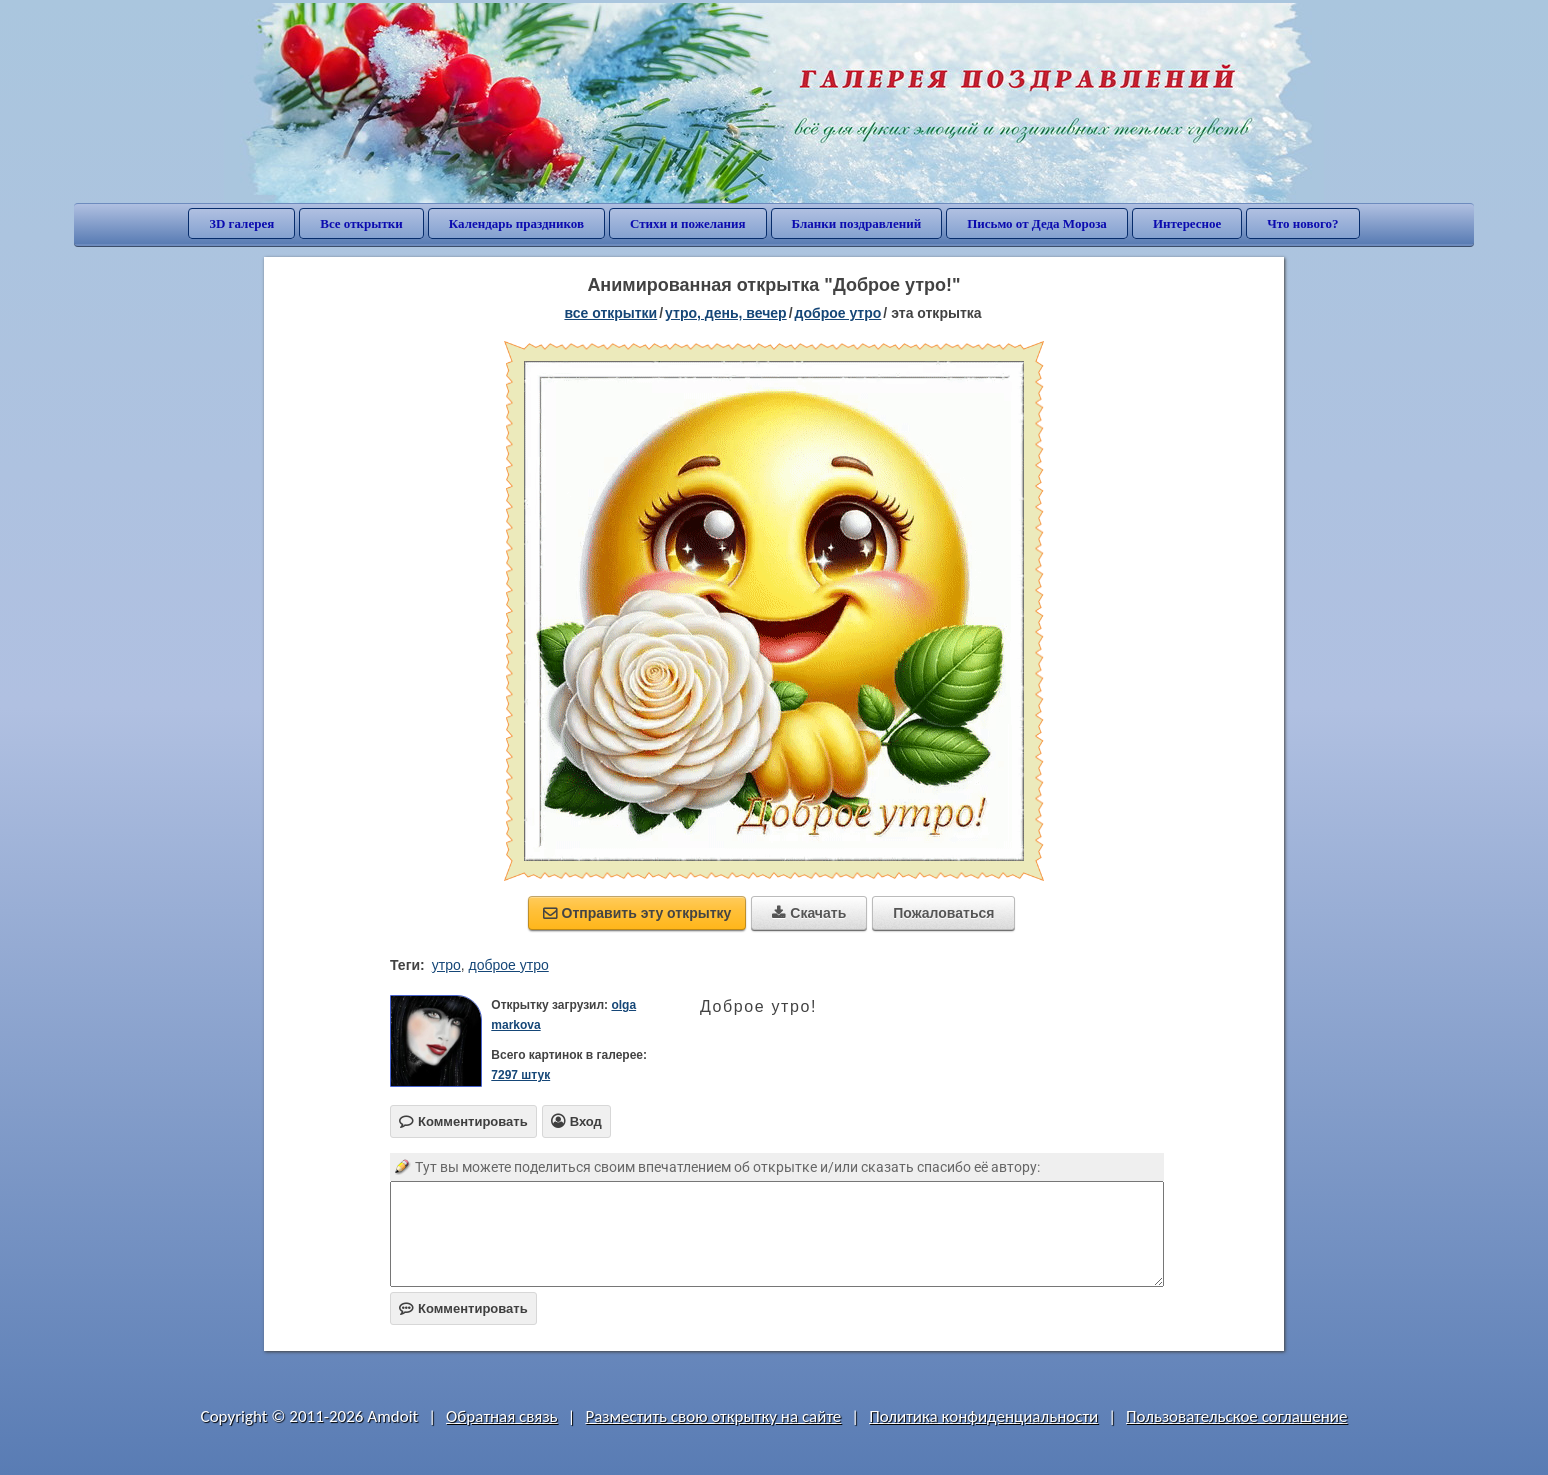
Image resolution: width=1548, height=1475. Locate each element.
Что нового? (1302, 223)
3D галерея (241, 223)
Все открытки (361, 223)
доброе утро (838, 313)
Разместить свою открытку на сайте (713, 1416)
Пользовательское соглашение (1236, 1416)
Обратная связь (502, 1416)
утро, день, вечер (726, 313)
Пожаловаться (943, 913)
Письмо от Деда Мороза (1037, 223)
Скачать (809, 913)
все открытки (610, 313)
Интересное (1187, 223)
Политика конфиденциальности (983, 1416)
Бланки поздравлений (857, 223)
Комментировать (463, 1308)
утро (446, 965)
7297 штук (520, 1075)
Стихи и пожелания (688, 223)
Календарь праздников (516, 223)
